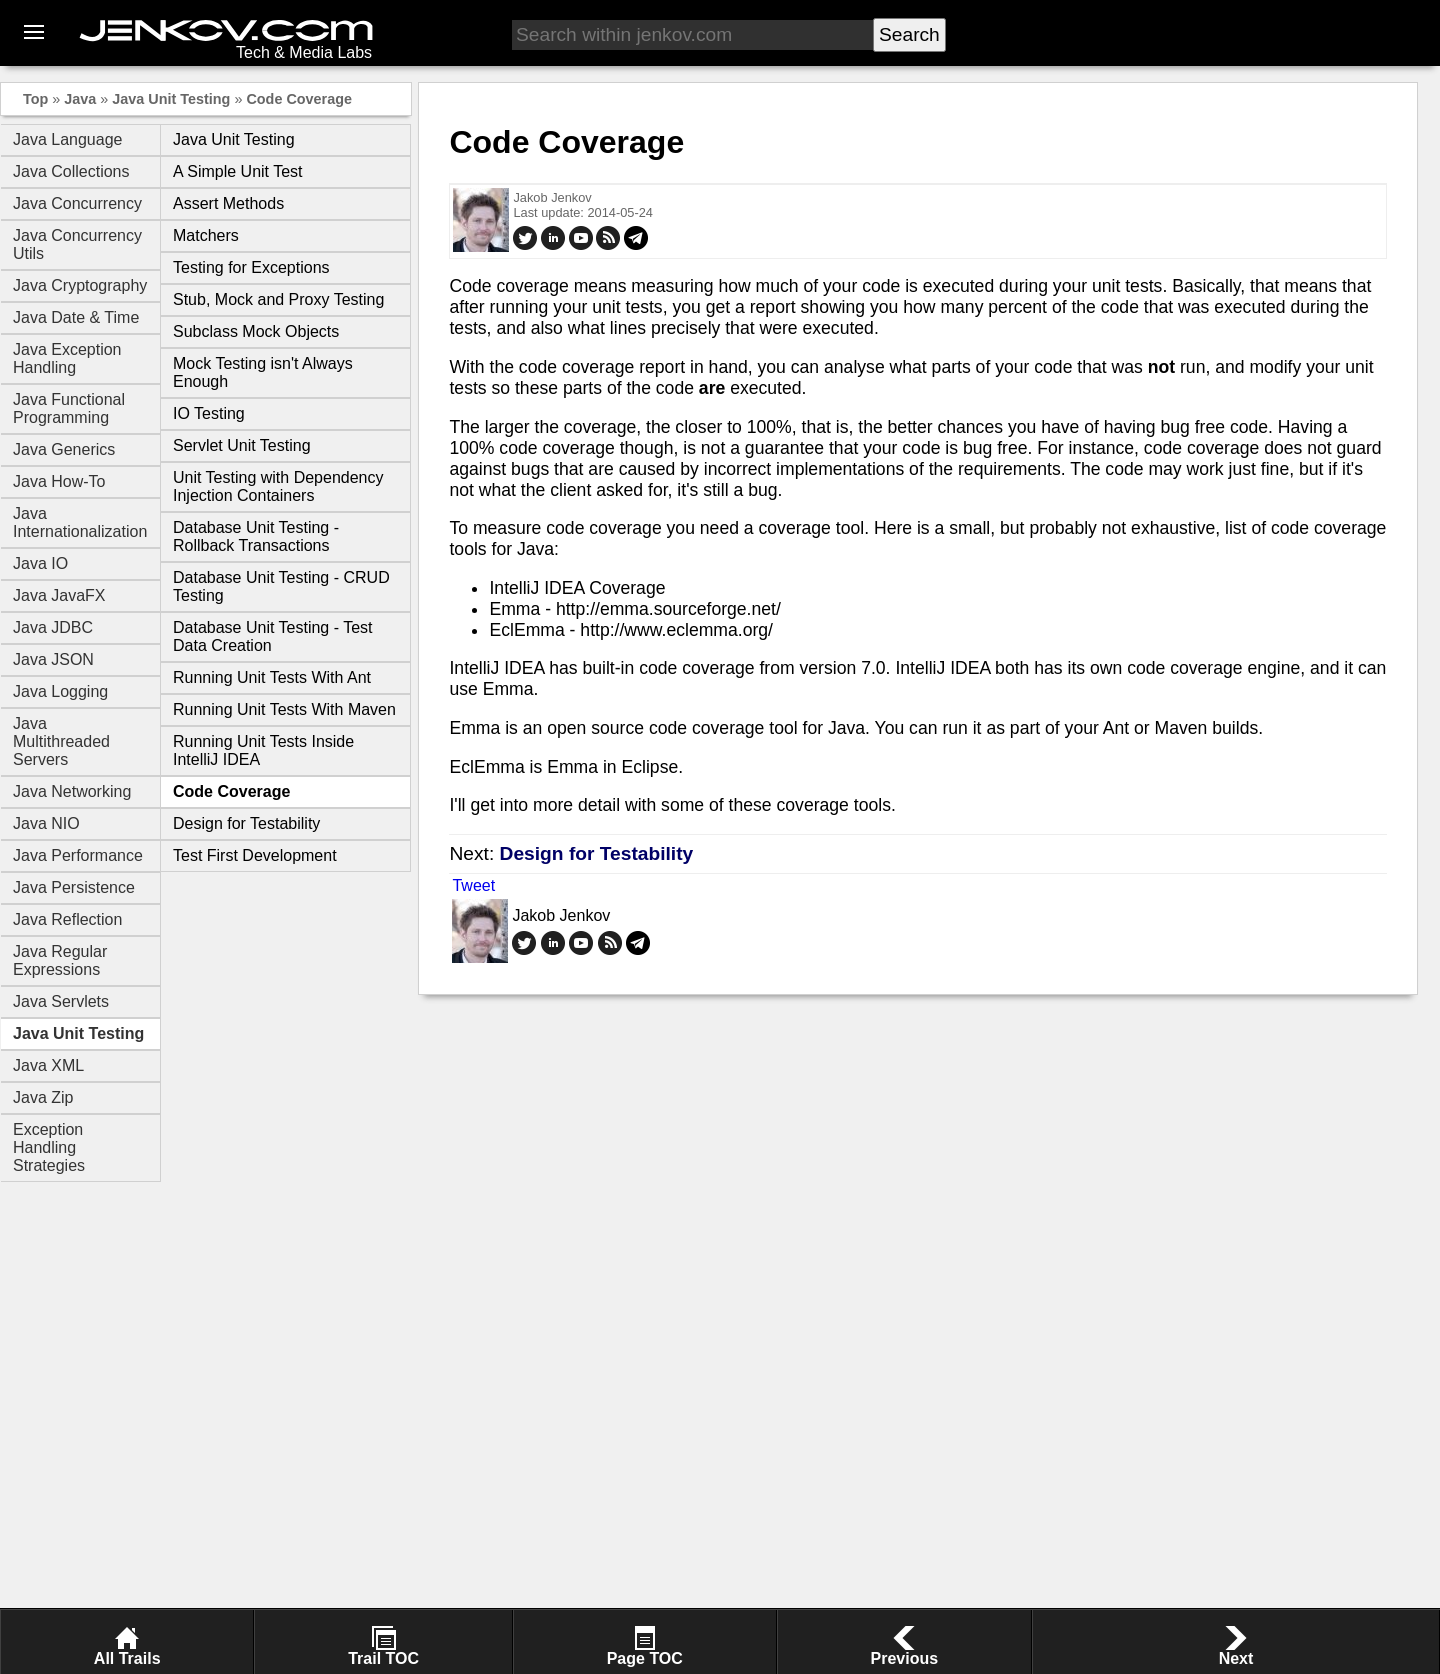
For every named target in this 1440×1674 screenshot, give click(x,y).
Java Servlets (61, 1001)
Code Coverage (299, 99)
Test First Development (255, 855)
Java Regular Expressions (60, 960)
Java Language (67, 139)
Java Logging (60, 691)
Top (35, 99)
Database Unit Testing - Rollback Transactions (256, 536)
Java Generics (64, 449)
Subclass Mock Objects (256, 331)
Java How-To (59, 481)
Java (80, 99)
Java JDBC (53, 627)
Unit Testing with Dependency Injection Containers (278, 486)
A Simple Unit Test (238, 171)
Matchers (206, 235)
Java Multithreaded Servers (61, 741)
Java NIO (46, 823)
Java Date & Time (76, 317)
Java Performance (78, 855)
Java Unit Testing (171, 99)
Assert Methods (228, 203)
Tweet (473, 885)
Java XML (48, 1065)
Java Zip (43, 1097)
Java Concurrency (77, 203)
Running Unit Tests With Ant (272, 677)
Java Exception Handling (67, 358)
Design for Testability (246, 823)
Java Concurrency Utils (77, 244)
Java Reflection (67, 919)
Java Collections (71, 171)
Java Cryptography (80, 285)
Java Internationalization (80, 522)
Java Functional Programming (69, 408)
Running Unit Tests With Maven (284, 709)
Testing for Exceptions (251, 267)
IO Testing (209, 413)
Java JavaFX (59, 595)
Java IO (40, 563)
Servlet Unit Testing (242, 445)
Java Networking (72, 791)
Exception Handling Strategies (49, 1147)
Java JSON (53, 659)
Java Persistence (74, 887)
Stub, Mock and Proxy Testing (278, 299)
